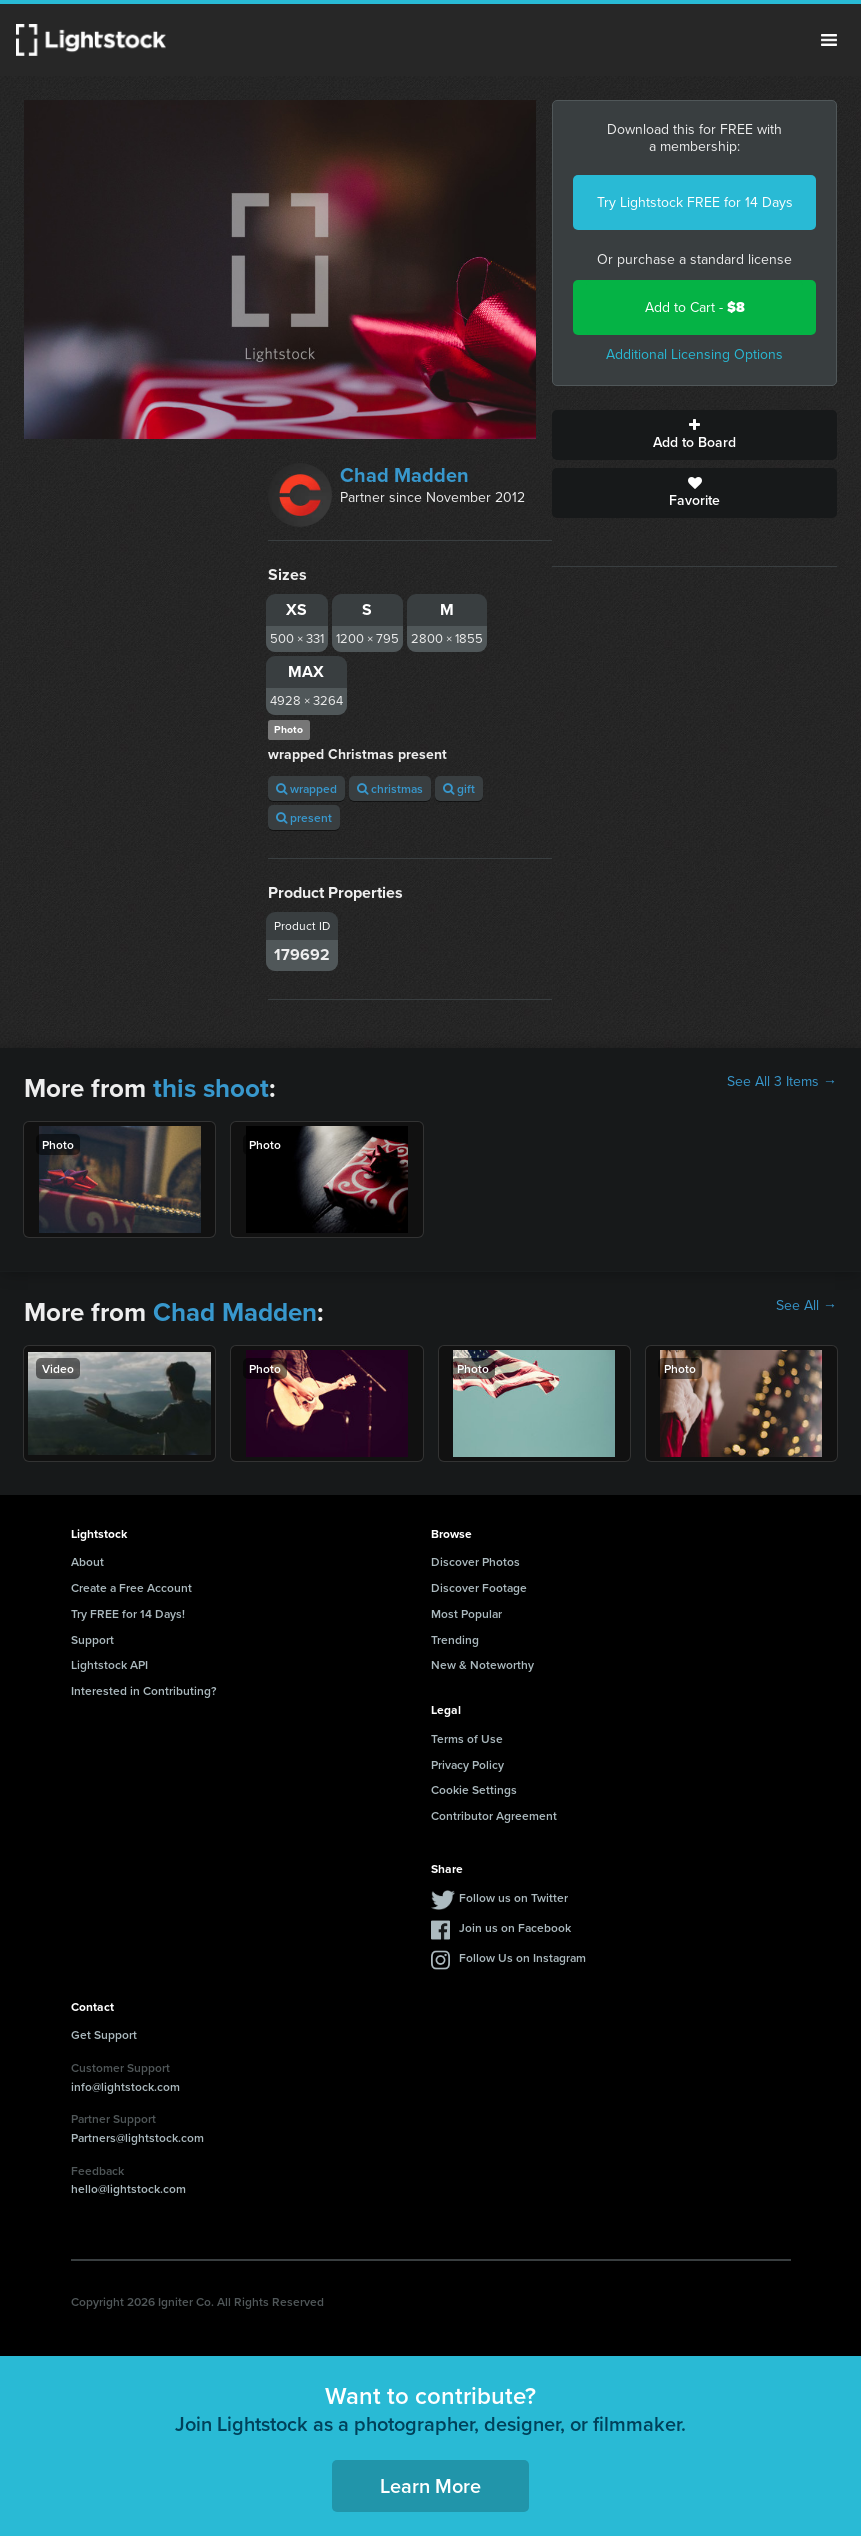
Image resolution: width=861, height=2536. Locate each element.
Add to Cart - (695, 307)
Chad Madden (404, 475)
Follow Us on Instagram (522, 1957)
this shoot (211, 1088)
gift (459, 788)
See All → (806, 1306)
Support (92, 1639)
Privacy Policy (467, 1764)
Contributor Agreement (494, 1815)
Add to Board (694, 435)
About (87, 1561)
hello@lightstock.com (128, 2188)
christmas (390, 788)
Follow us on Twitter (513, 1897)
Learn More (430, 2485)
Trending (455, 1639)
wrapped (306, 788)
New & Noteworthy (482, 1664)
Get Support (104, 2034)
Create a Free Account (131, 1587)
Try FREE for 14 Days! (128, 1613)
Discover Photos (475, 1561)
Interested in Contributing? (144, 1690)
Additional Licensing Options (694, 354)
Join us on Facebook (515, 1927)
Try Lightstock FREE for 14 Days (695, 202)
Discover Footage (479, 1587)
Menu (829, 40)
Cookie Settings (474, 1789)
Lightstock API (109, 1664)
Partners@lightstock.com (137, 2137)
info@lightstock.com (125, 2086)
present (304, 817)
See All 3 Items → (782, 1082)
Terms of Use (467, 1738)
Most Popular (466, 1613)
